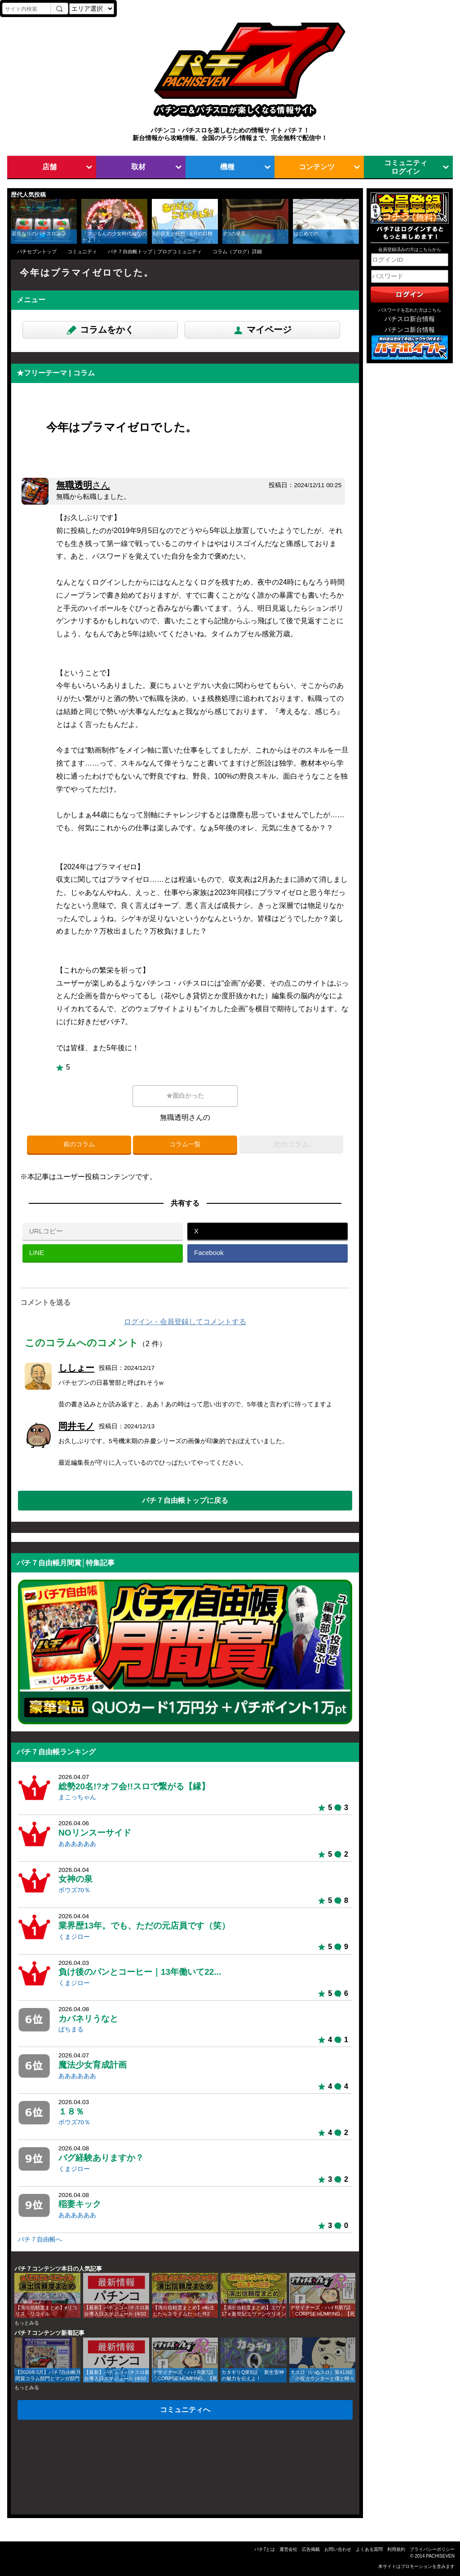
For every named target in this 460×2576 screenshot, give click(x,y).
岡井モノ (76, 1426)
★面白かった (185, 1095)
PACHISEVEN (440, 2556)
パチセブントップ (37, 251)
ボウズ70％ (74, 1890)
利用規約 (396, 2549)
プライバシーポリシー (432, 2549)
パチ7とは (264, 2549)
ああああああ (77, 1844)
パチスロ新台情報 (410, 319)
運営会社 (288, 2549)
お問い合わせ (337, 2549)
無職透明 (83, 485)
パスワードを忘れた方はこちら (409, 310)
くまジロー (74, 1936)
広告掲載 (311, 2549)
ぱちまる (71, 2029)
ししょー (76, 1368)
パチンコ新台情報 (410, 329)
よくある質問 (369, 2549)
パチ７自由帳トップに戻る (185, 1500)
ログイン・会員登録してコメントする (185, 1321)
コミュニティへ (185, 2409)
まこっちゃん (77, 1797)
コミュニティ (82, 251)
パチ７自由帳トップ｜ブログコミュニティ (155, 251)
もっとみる (26, 2322)
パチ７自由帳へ (40, 2239)
